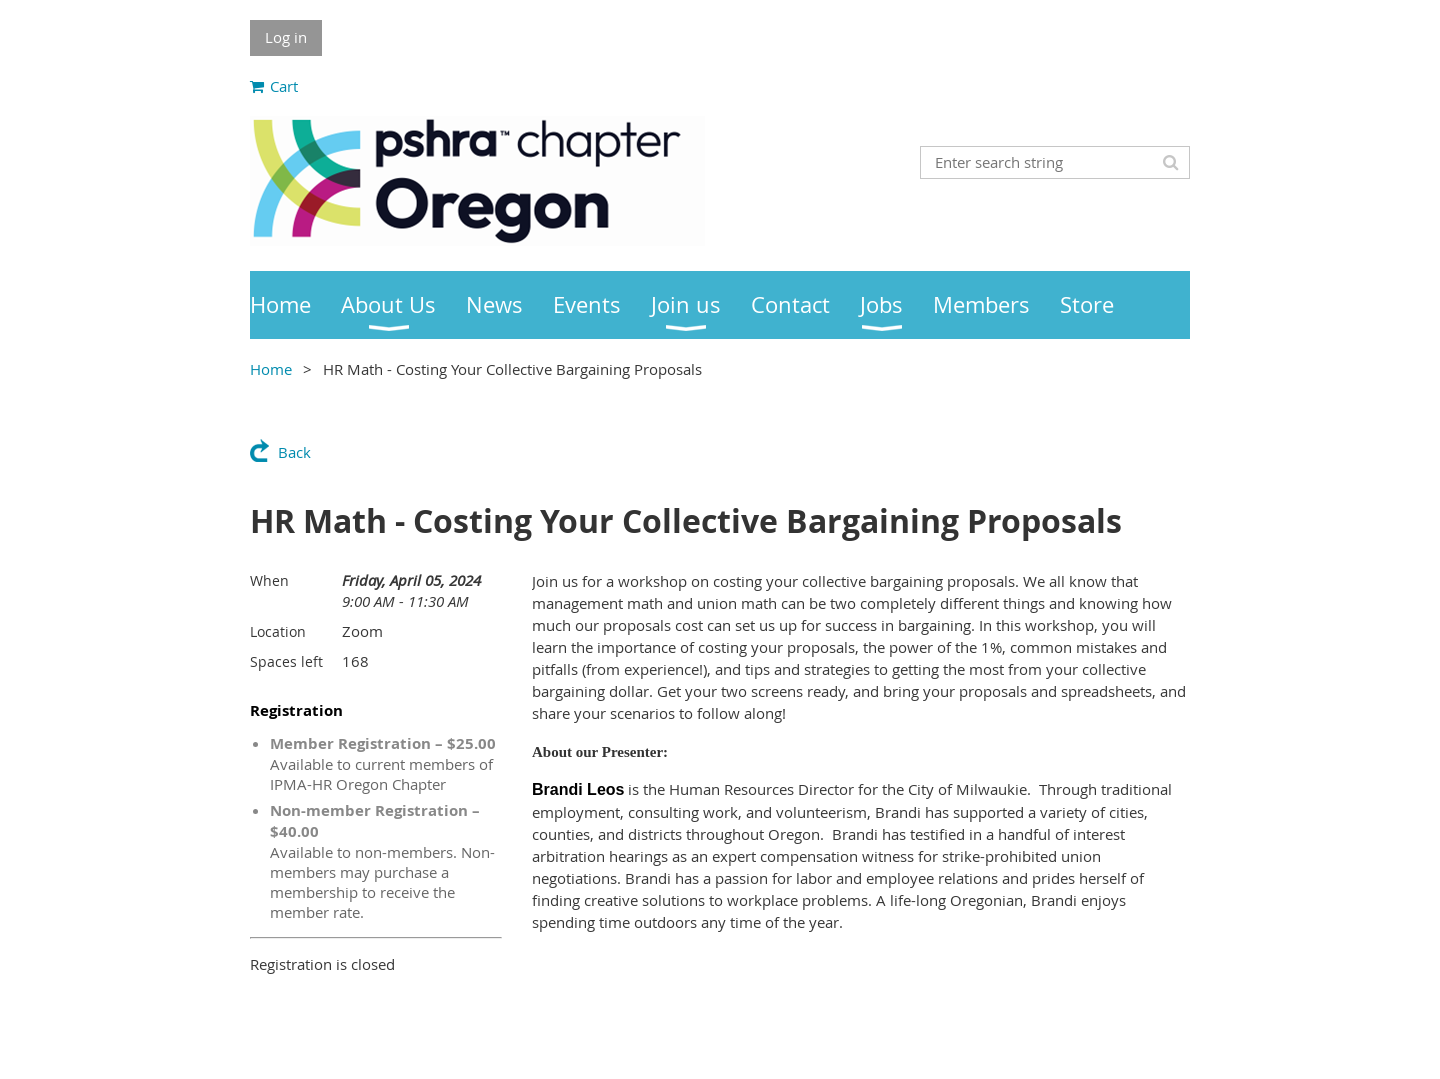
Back (294, 452)
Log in (286, 37)
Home (271, 369)
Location (278, 631)
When (269, 580)
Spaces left (286, 661)
